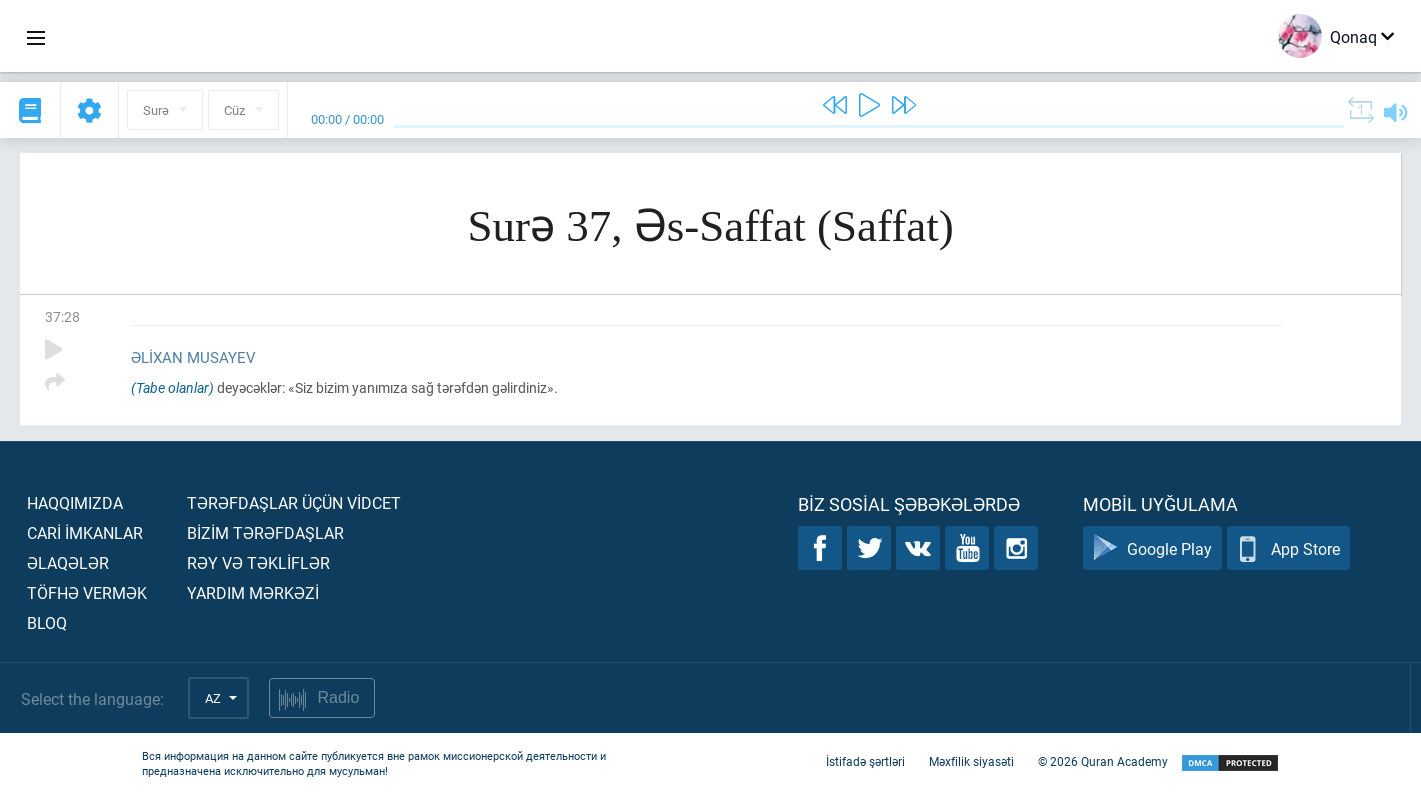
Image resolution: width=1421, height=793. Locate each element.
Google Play (1152, 548)
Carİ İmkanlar (85, 532)
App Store (1288, 548)
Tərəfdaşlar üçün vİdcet (294, 502)
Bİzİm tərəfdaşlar (265, 532)
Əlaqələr (68, 562)
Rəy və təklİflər (258, 562)
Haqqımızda (75, 502)
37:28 (62, 316)
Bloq (47, 622)
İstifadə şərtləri (865, 761)
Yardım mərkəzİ (253, 592)
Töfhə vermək (87, 592)
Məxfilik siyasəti (971, 761)
